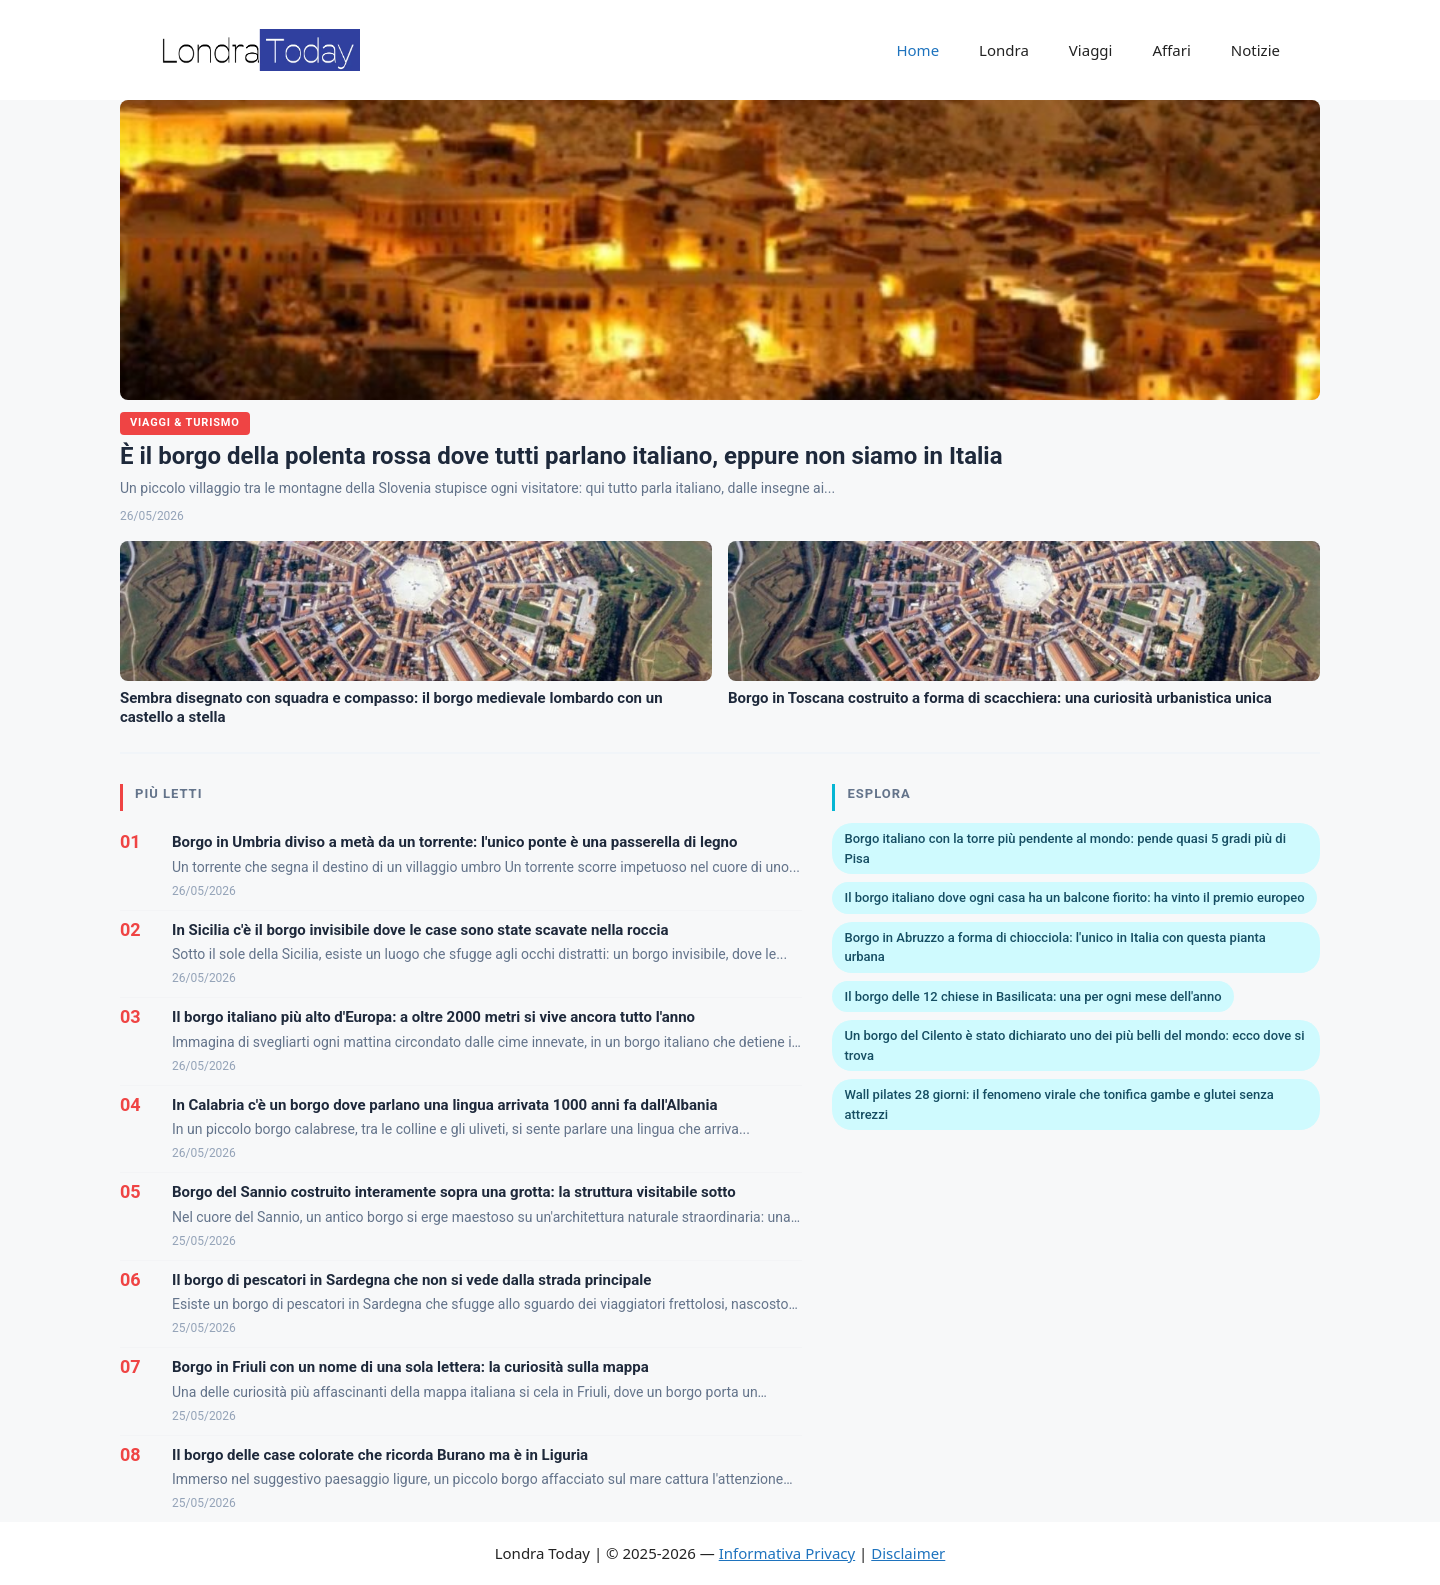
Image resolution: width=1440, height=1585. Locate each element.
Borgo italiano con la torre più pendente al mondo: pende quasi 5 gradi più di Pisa (1064, 848)
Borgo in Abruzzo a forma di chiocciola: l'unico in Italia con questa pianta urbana (1054, 947)
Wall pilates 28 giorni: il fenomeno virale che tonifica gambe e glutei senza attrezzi (1058, 1104)
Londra (1004, 50)
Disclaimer (908, 1553)
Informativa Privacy (787, 1553)
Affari (1171, 50)
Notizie (1255, 50)
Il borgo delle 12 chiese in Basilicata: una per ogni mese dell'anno (1032, 996)
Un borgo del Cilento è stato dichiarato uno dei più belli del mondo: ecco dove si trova (1074, 1045)
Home (917, 50)
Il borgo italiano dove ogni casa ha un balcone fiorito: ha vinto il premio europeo (1074, 897)
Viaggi (1091, 50)
